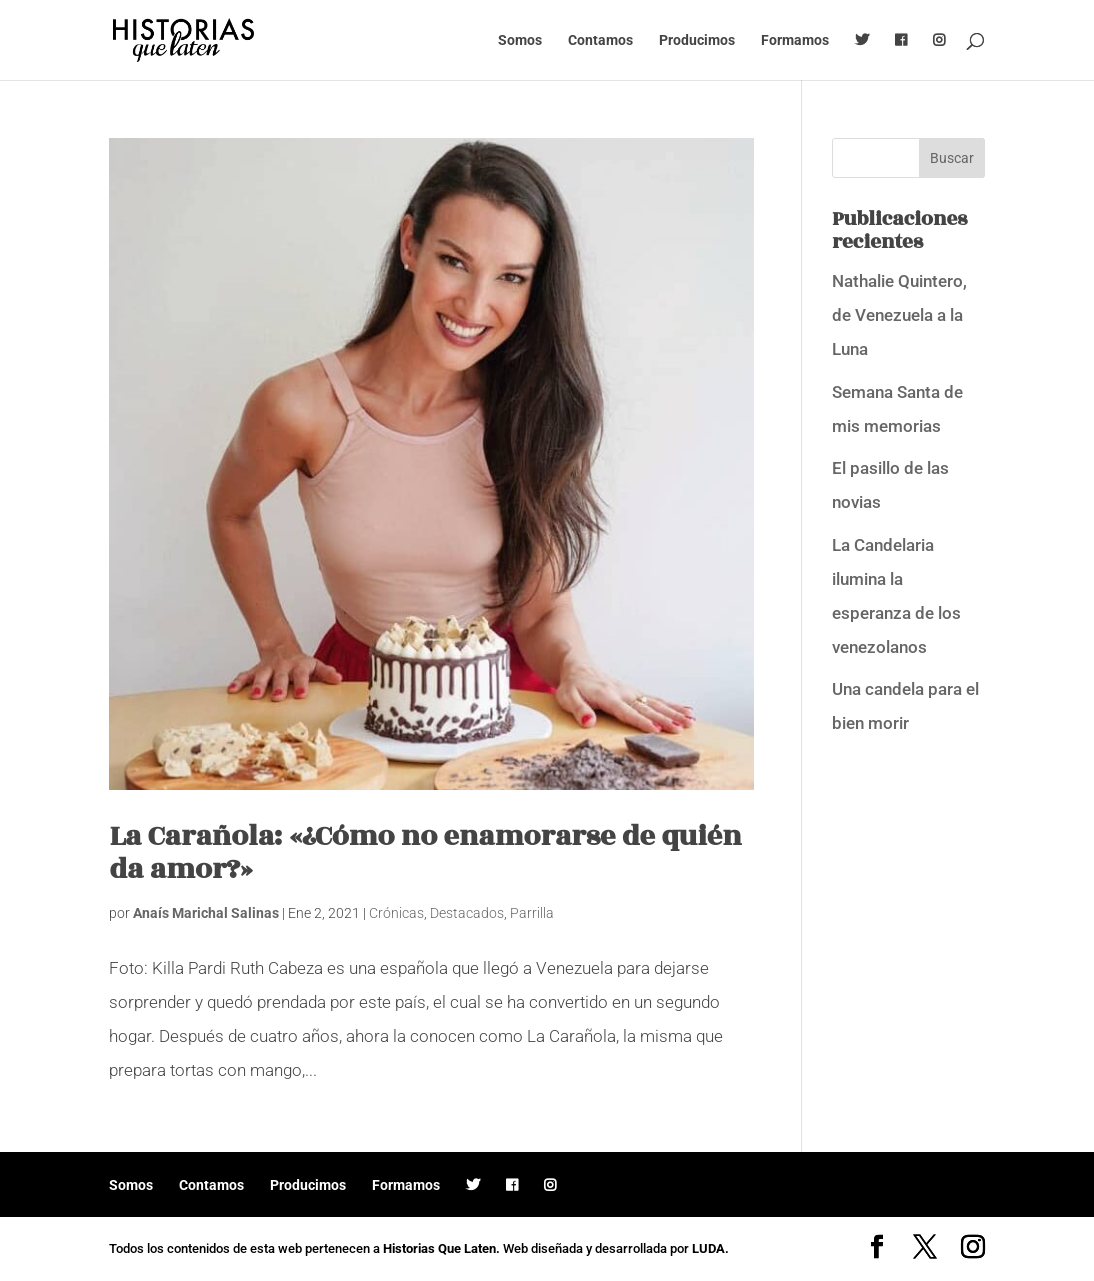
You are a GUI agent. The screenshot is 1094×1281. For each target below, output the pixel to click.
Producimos (697, 40)
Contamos (600, 40)
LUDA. (710, 1248)
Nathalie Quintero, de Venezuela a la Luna (899, 315)
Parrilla (532, 913)
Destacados (467, 913)
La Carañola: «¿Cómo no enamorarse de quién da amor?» (425, 853)
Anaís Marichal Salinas (206, 913)
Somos (520, 40)
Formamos (795, 40)
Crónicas (396, 913)
